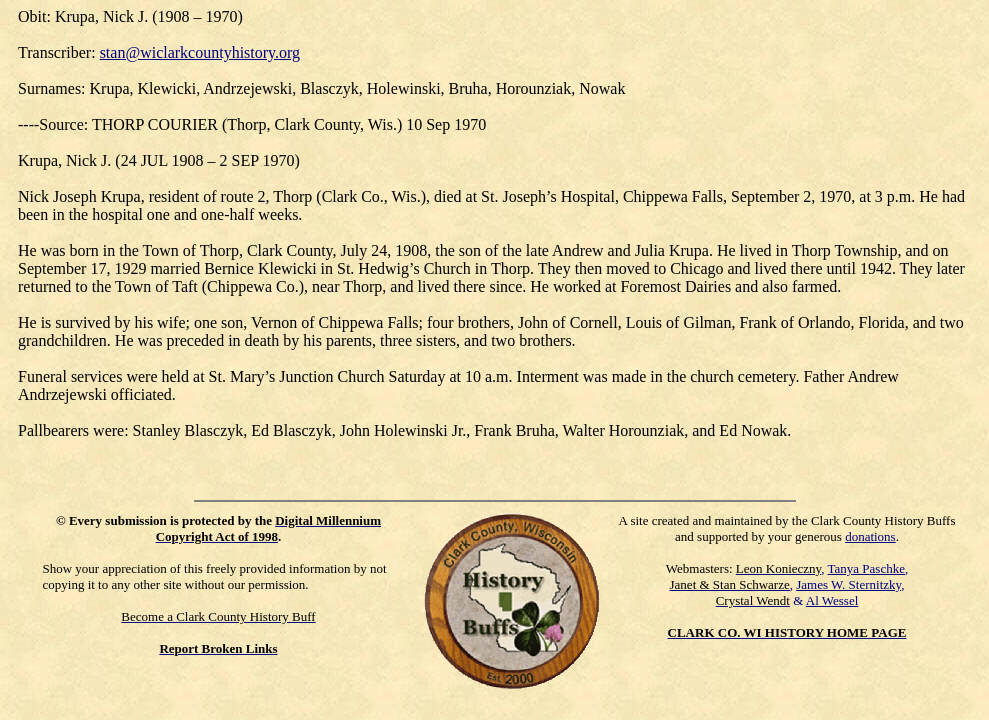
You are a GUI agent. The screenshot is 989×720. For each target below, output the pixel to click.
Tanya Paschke (866, 568)
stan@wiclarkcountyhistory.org (200, 52)
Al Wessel (832, 600)
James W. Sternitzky (848, 584)
